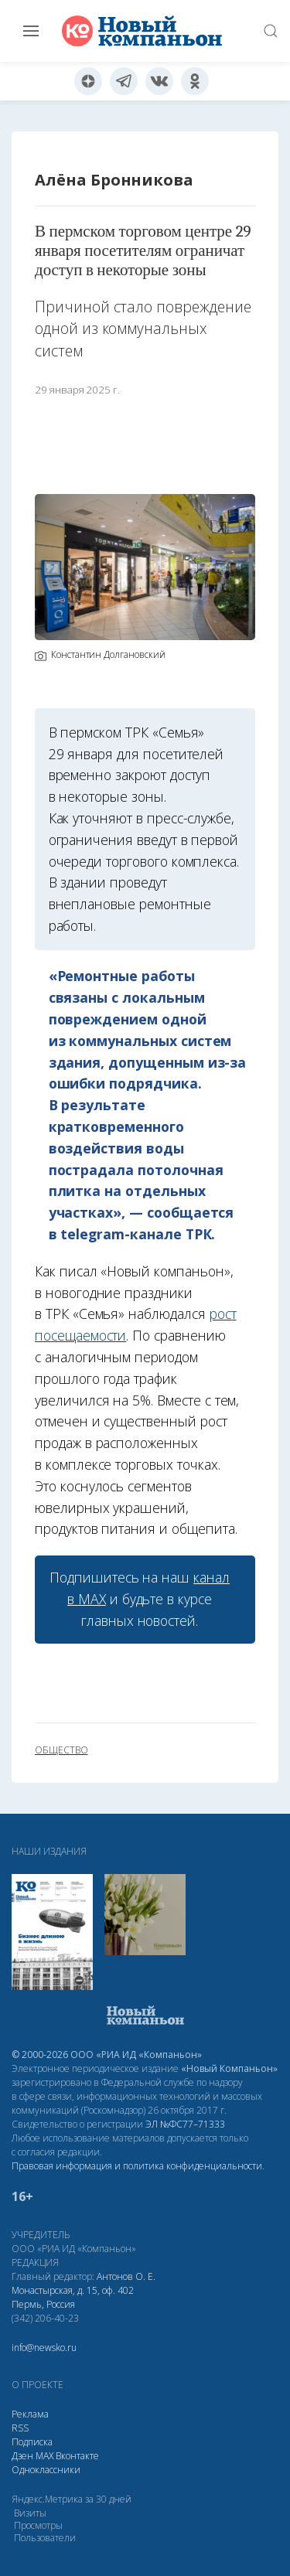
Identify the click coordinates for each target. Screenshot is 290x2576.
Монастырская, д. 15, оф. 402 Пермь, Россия (73, 2297)
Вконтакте (77, 2455)
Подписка (32, 2441)
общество (61, 1750)
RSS (20, 2428)
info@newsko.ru (44, 2347)
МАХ (44, 2455)
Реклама (30, 2414)
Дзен (22, 2455)
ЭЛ (185, 2124)
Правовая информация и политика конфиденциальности (137, 2165)
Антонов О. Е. (126, 2276)
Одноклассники (46, 2469)
